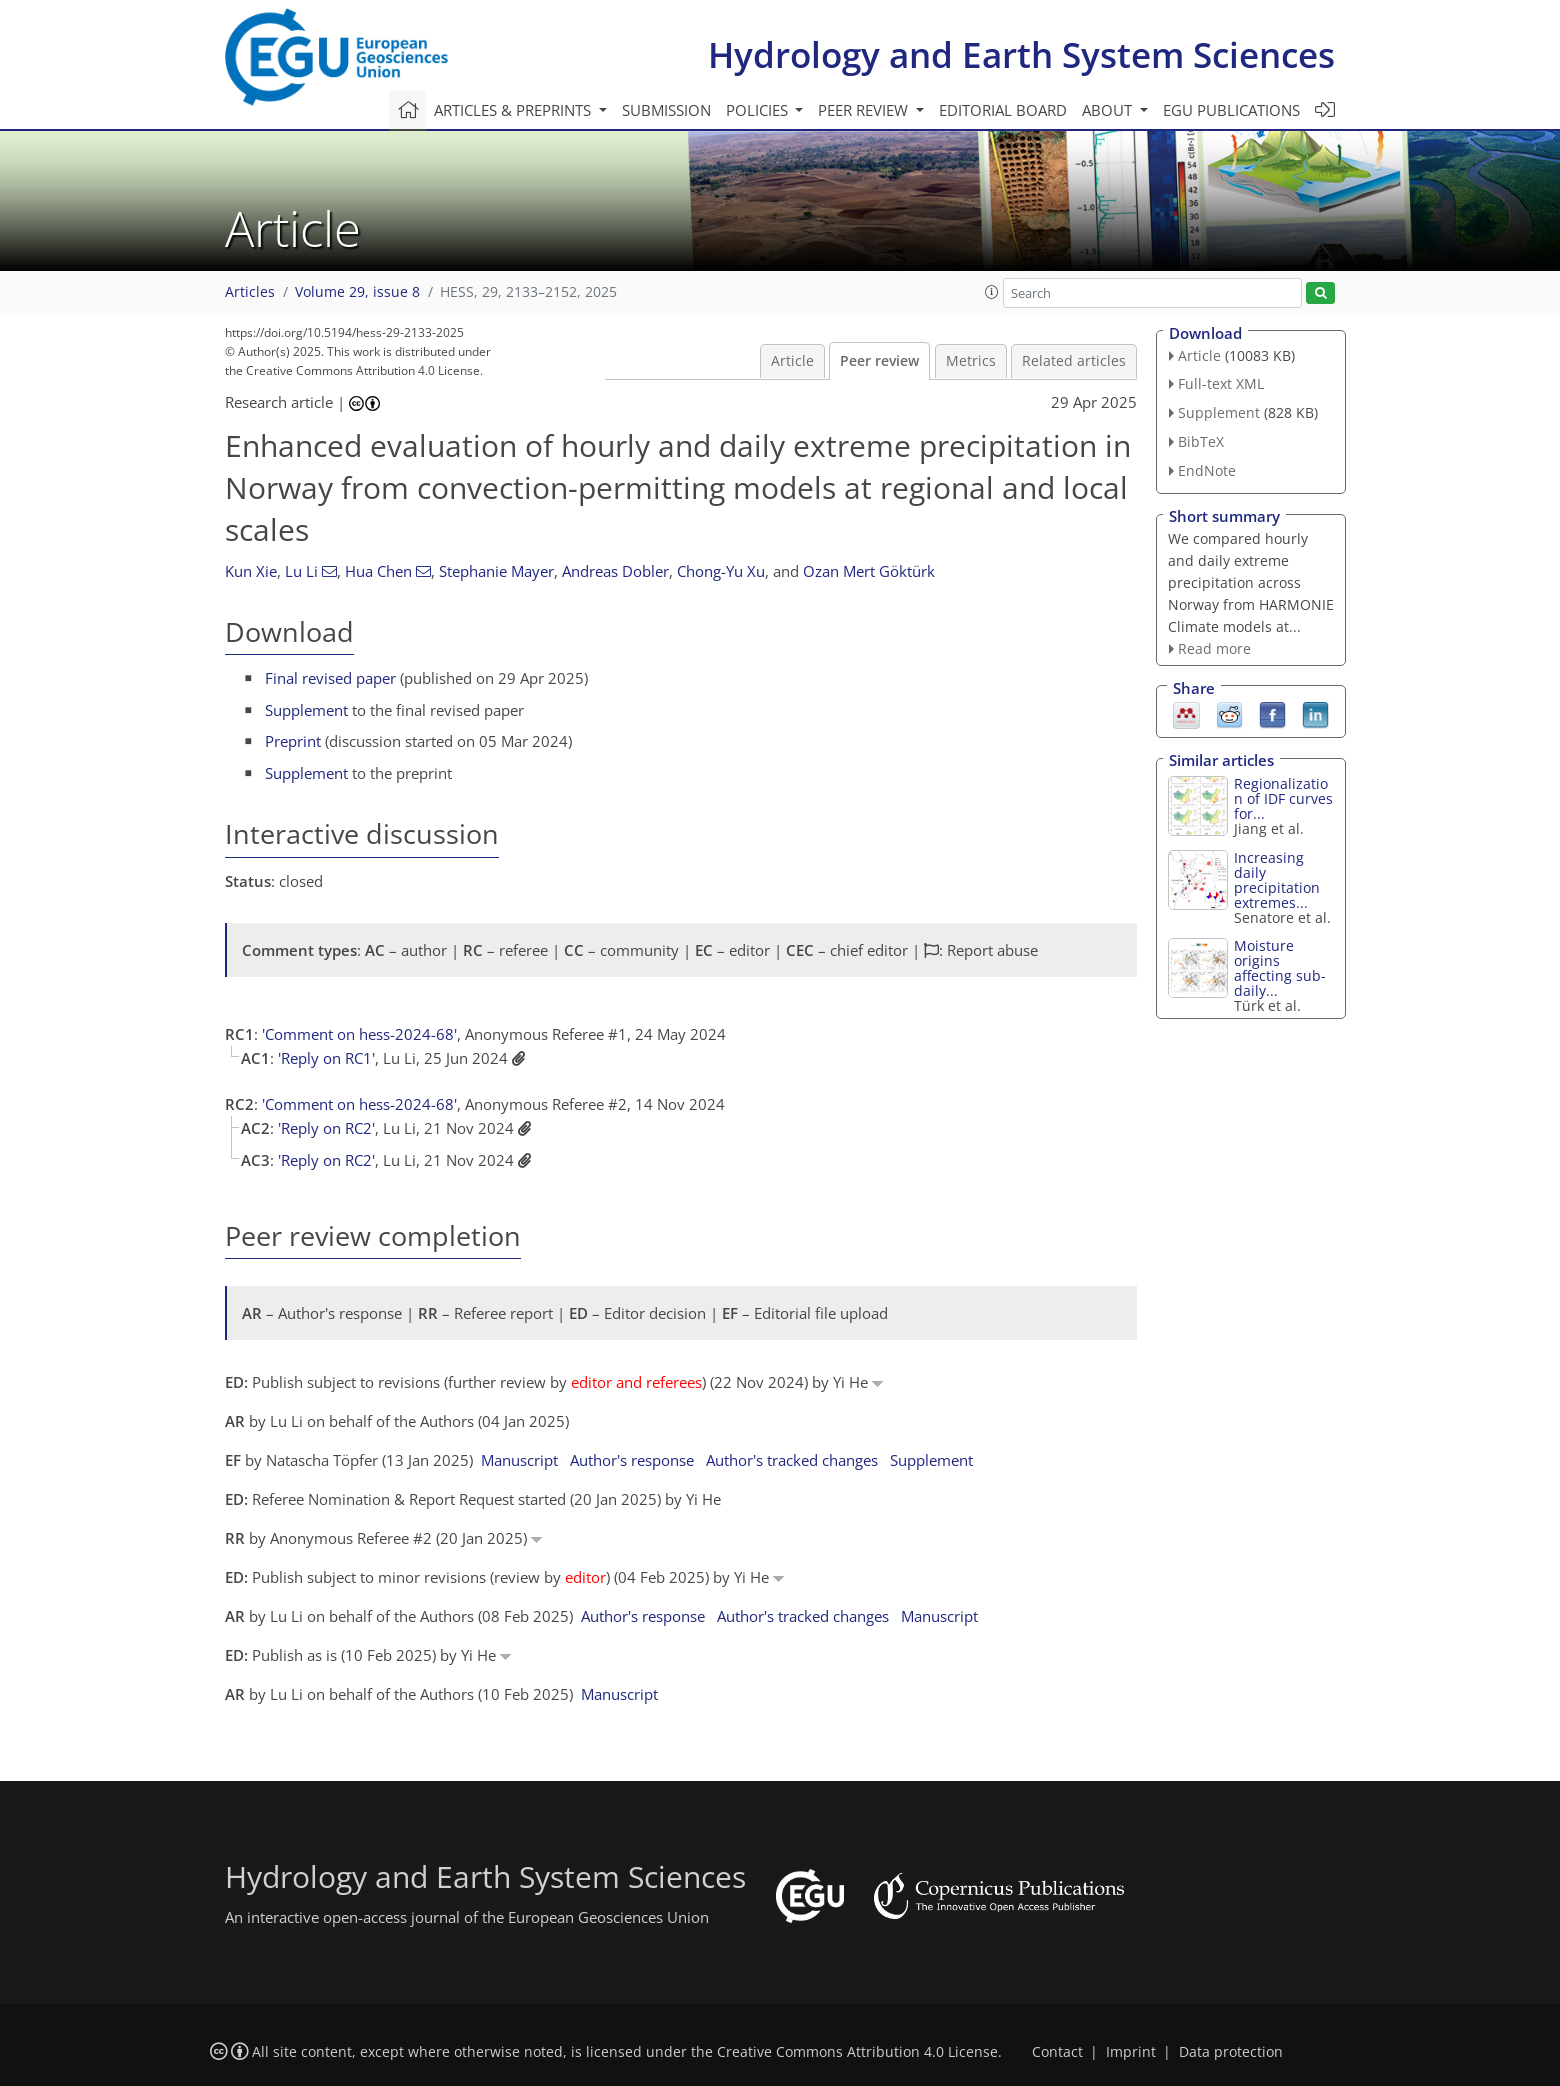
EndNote (1207, 470)
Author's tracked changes (792, 1460)
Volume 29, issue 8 (357, 292)
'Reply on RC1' (326, 1058)
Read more (1214, 648)
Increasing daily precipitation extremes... (1277, 880)
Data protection (1231, 2052)
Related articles (1074, 361)
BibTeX (1201, 441)
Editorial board (1003, 110)
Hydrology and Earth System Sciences (1021, 54)
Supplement (306, 710)
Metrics (971, 361)
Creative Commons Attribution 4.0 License (857, 2052)
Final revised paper (330, 678)
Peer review (879, 361)
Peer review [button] (865, 110)
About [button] (1109, 110)
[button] (992, 292)
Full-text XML (1221, 383)
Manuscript (519, 1460)
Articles (250, 292)
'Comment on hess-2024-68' (359, 1034)
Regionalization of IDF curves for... (1283, 798)
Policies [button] (759, 110)
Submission (666, 110)
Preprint (293, 741)
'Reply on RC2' (326, 1128)
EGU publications (1231, 110)
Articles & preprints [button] (514, 110)
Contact (1057, 2052)
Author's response (632, 1460)
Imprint (1131, 2052)
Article (792, 361)
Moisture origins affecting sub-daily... (1280, 968)
